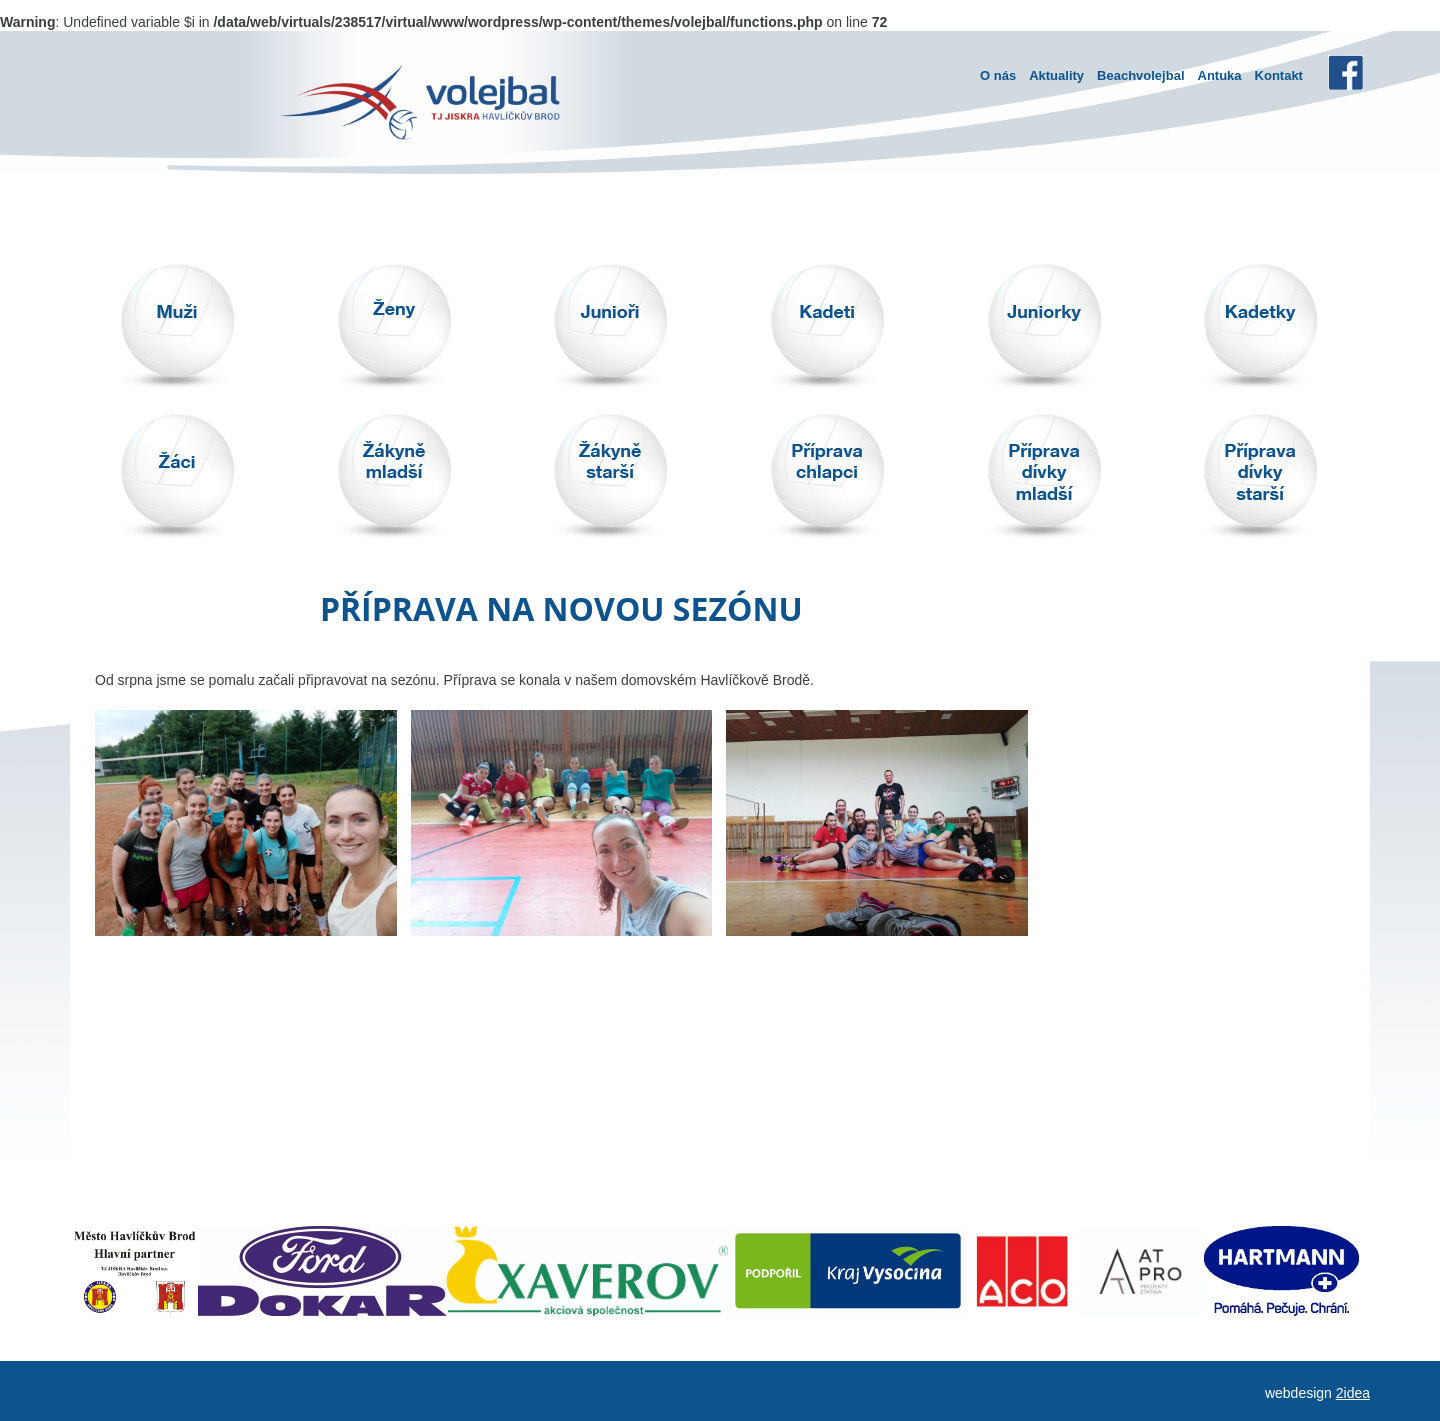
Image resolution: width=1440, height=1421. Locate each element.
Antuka (1220, 75)
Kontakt (1279, 75)
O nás (998, 75)
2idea (1353, 1393)
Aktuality (1056, 75)
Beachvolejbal (1140, 75)
